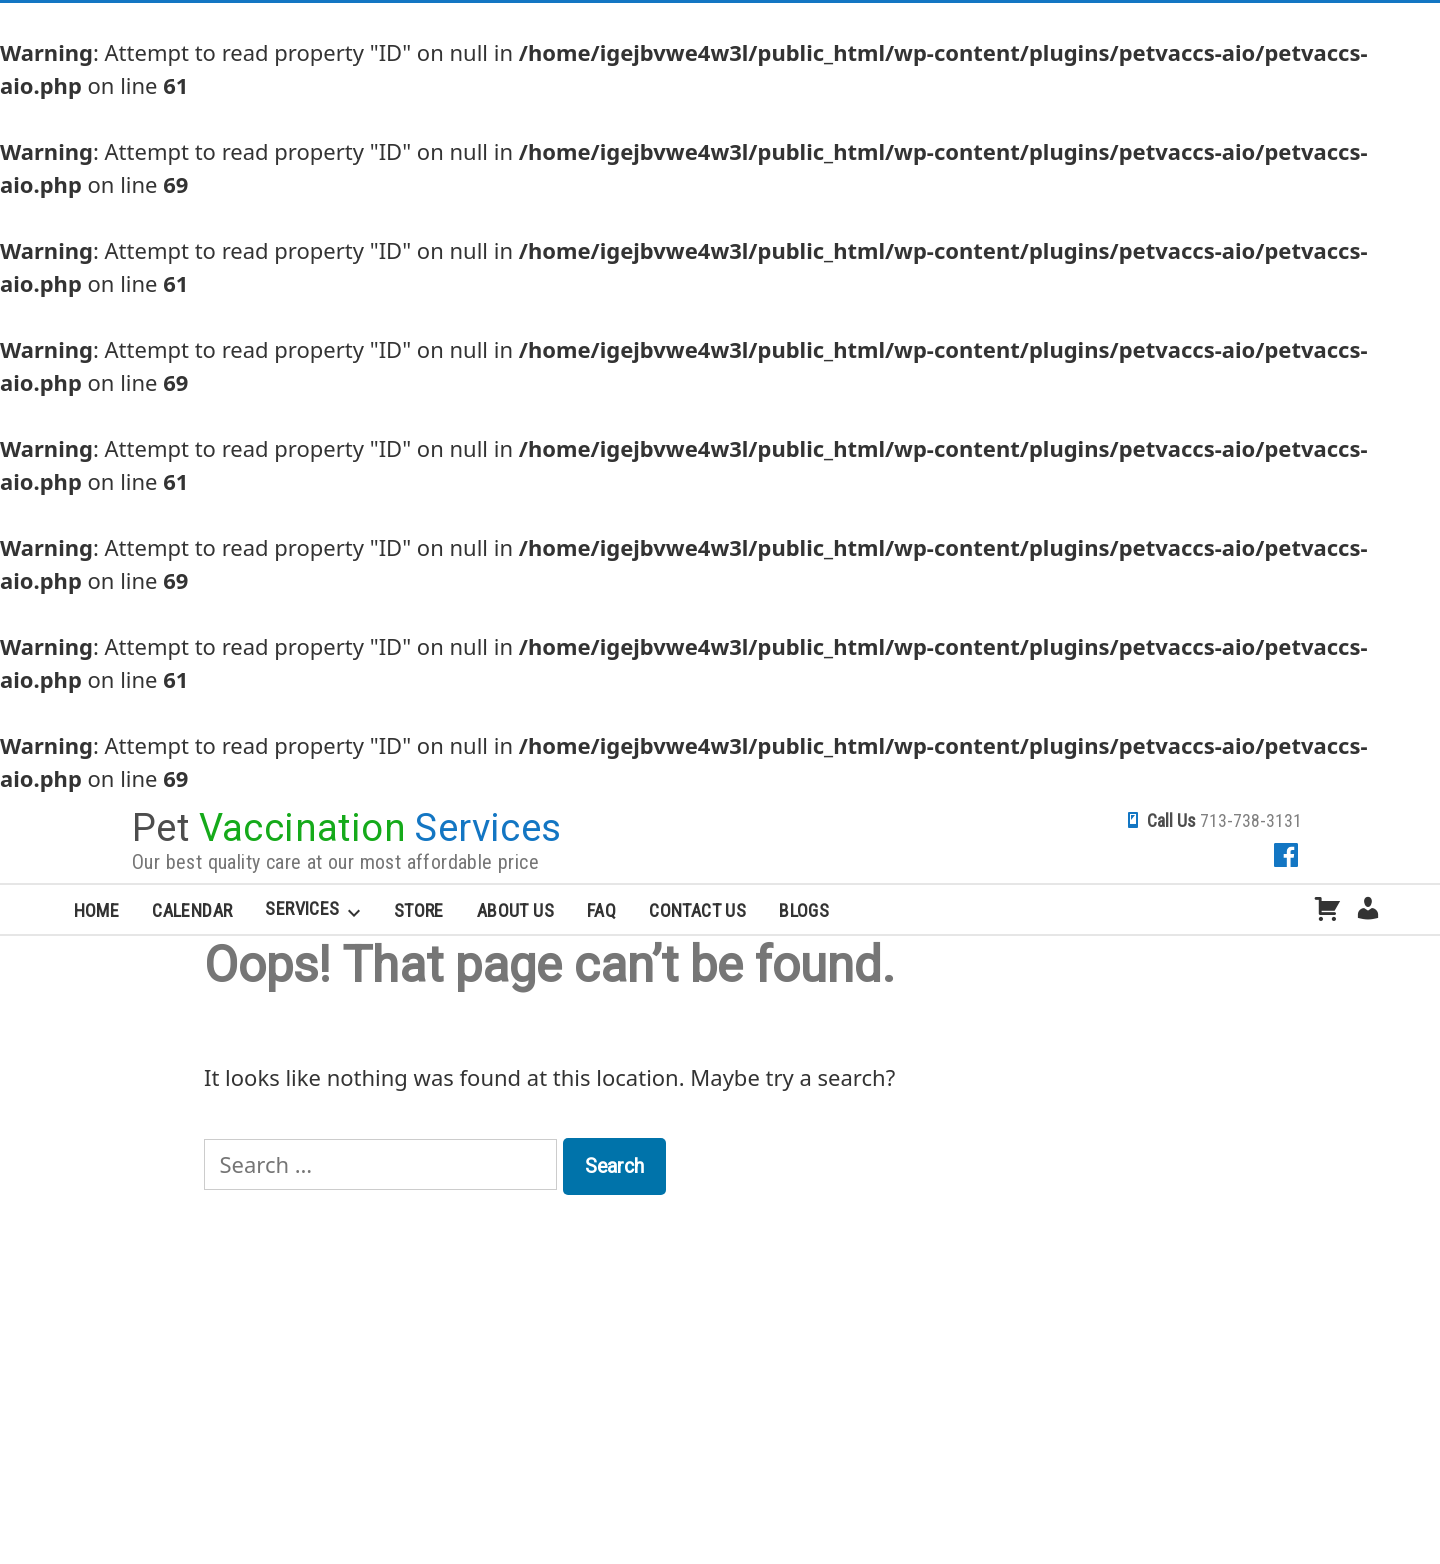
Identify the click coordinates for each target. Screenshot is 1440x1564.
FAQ (601, 910)
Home (97, 910)
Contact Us (697, 910)
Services (302, 908)
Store (419, 910)
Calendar (192, 910)
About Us (515, 910)
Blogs (804, 910)
